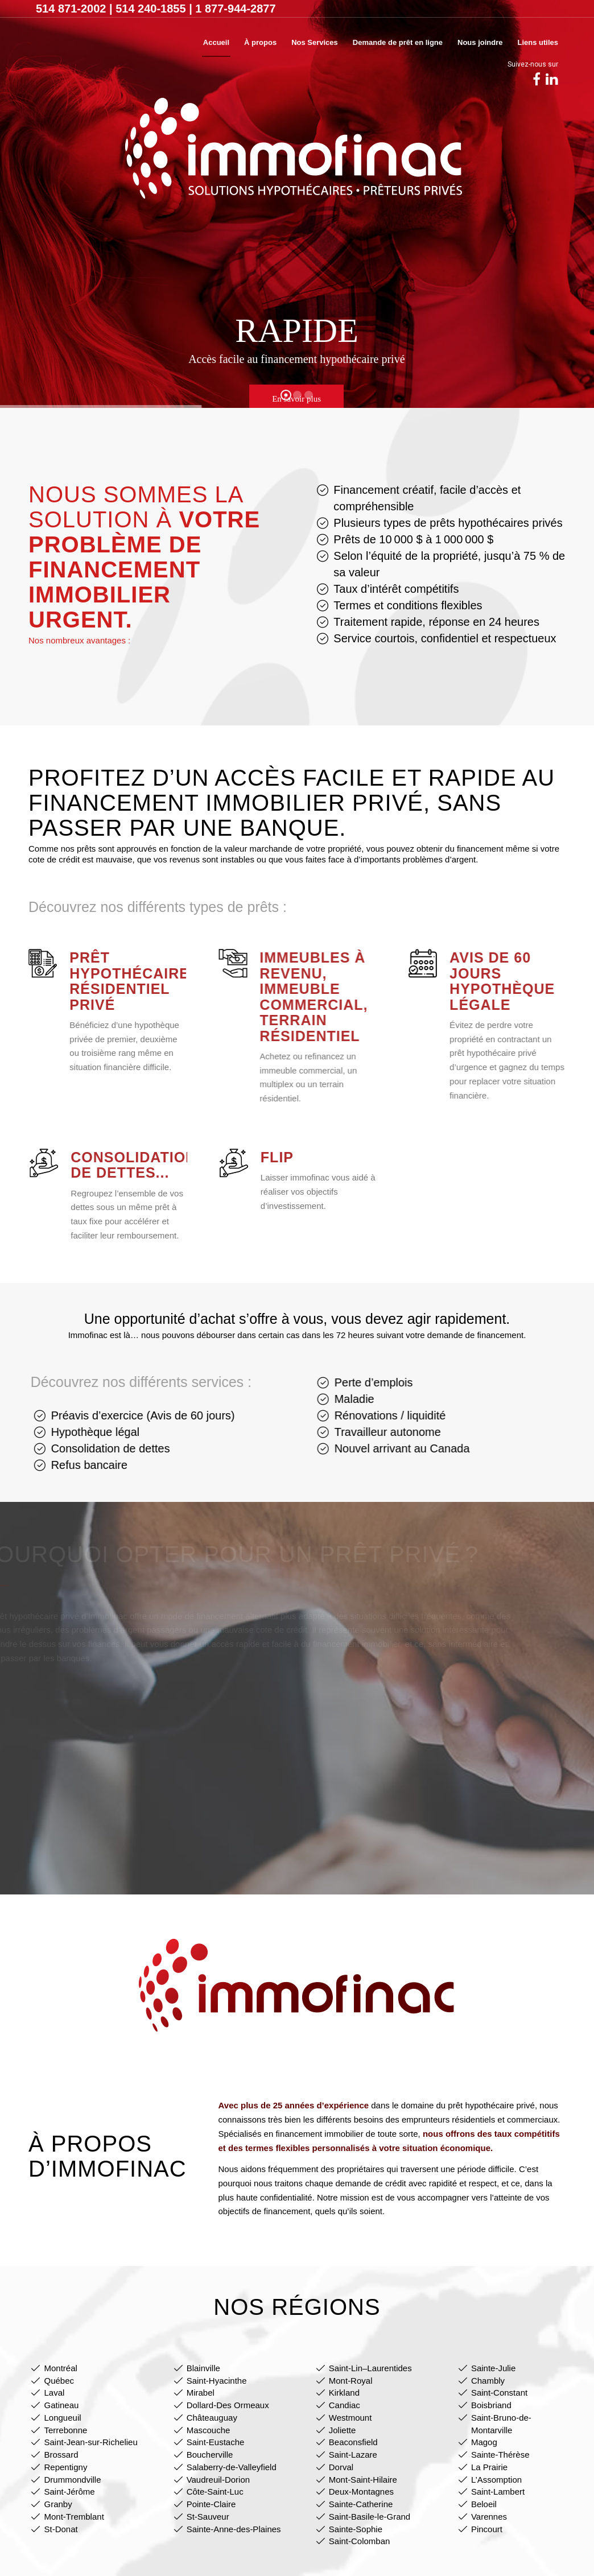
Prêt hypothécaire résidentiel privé (120, 981)
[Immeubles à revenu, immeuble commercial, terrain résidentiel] (218, 963)
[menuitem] (216, 43)
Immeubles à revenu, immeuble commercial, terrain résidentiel (299, 997)
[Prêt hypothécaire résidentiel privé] (33, 963)
